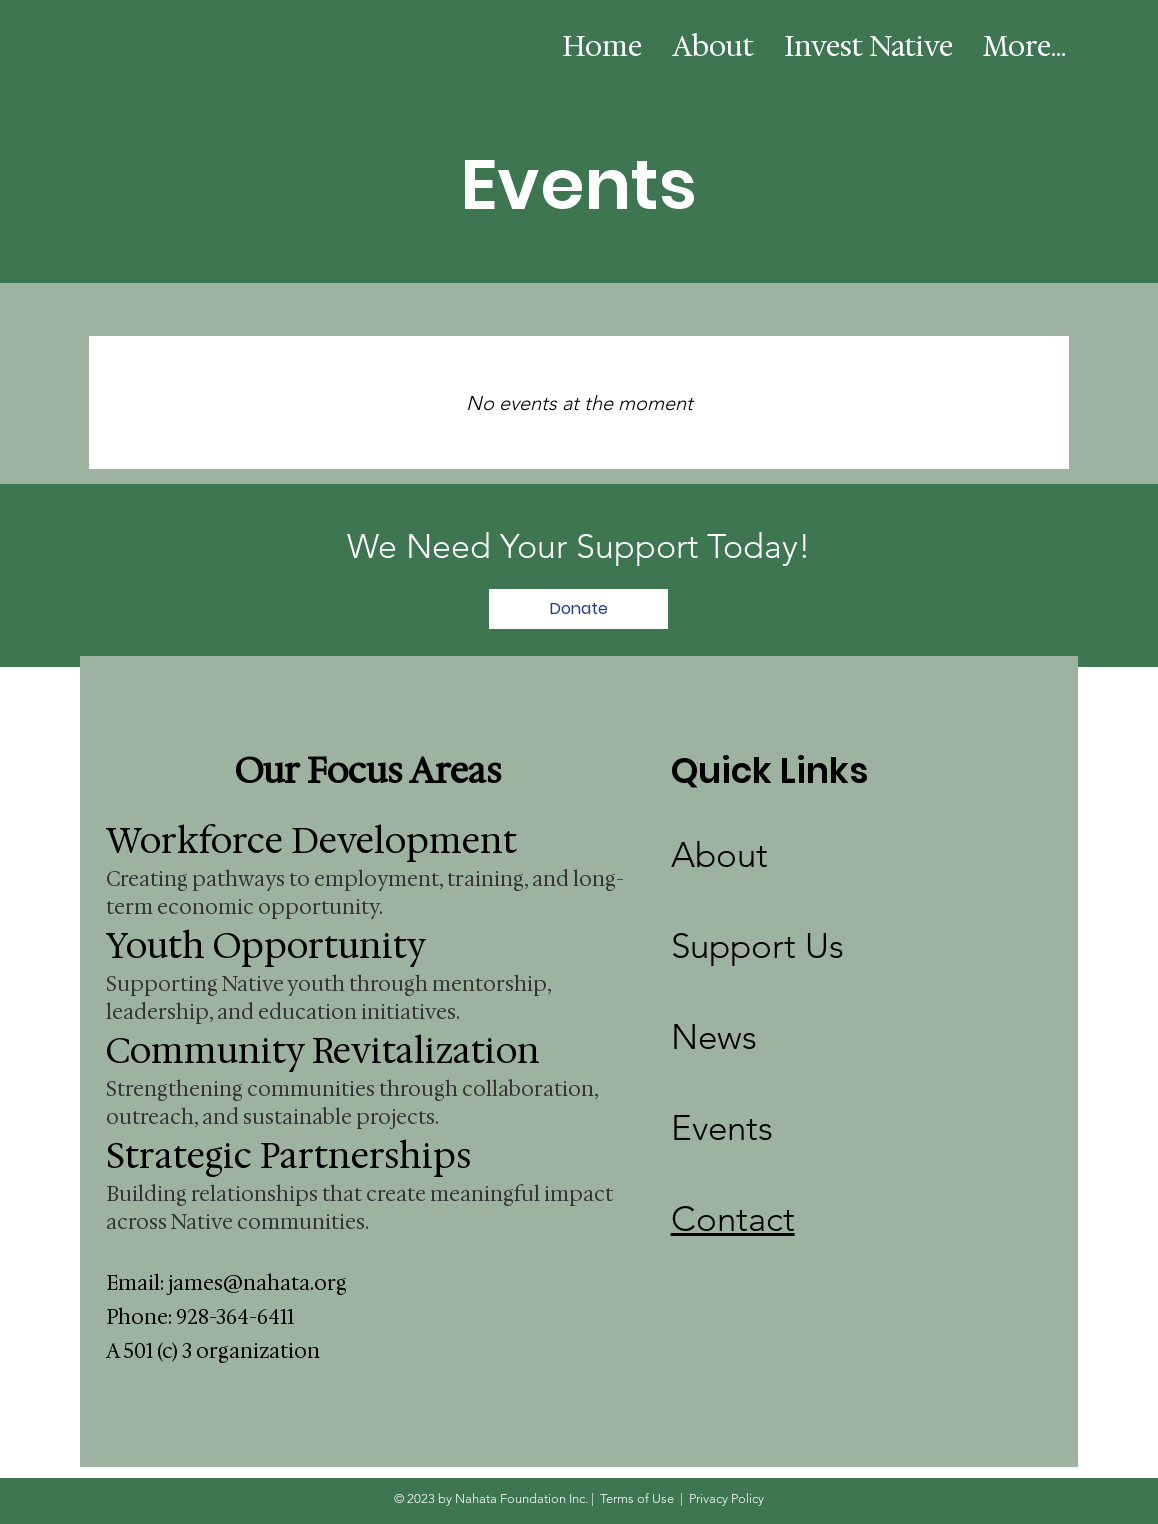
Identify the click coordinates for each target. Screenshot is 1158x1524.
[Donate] (578, 609)
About (719, 854)
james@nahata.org (257, 1283)
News (714, 1036)
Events (722, 1127)
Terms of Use (637, 1498)
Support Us (757, 945)
